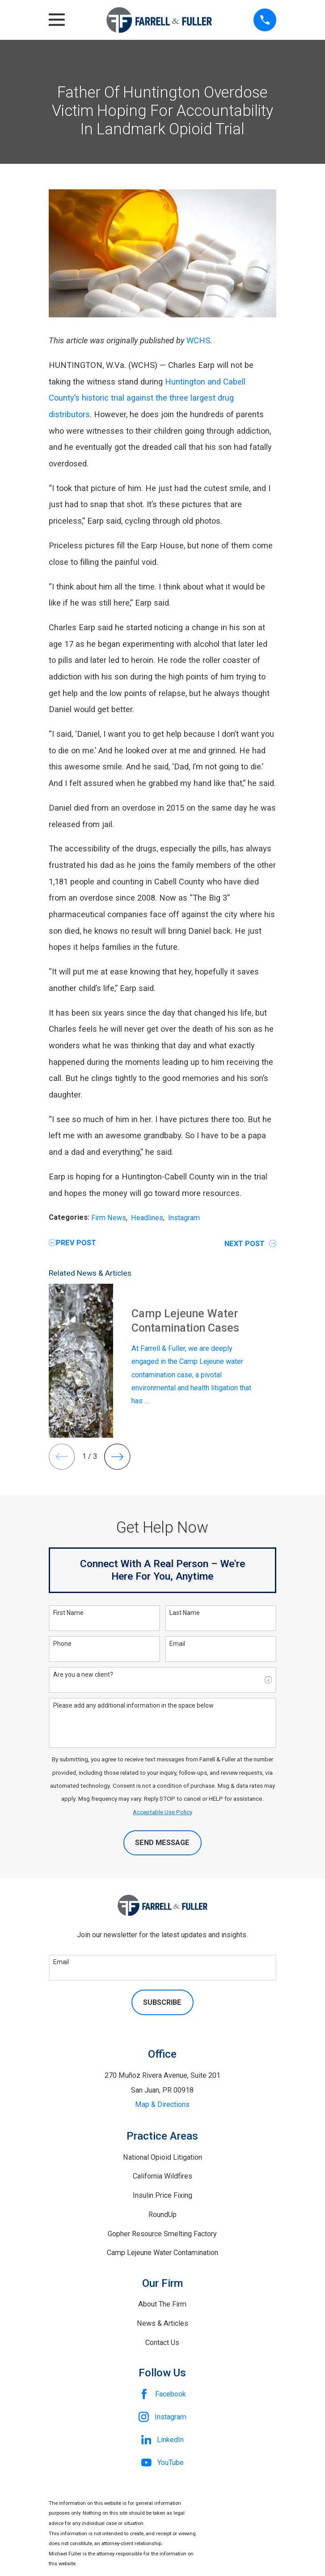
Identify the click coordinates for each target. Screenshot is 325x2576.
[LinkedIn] (162, 2439)
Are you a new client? (83, 1674)
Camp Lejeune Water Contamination (162, 2252)
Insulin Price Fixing (162, 2195)
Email (177, 1643)
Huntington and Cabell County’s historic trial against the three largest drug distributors (147, 398)
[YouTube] (162, 2462)
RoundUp (162, 2214)
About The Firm (162, 2304)
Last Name (184, 1612)
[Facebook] (162, 2394)
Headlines (147, 1217)
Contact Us (162, 2342)
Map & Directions (162, 2104)
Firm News (108, 1217)
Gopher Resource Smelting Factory (162, 2234)
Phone (62, 1643)
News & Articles (162, 2323)
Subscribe (162, 2002)
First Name (68, 1612)
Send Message (162, 1842)
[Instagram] (162, 2416)
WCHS (198, 340)
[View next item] (117, 1457)
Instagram (184, 1217)
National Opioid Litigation (162, 2157)
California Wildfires (162, 2176)
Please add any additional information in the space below (133, 1705)
